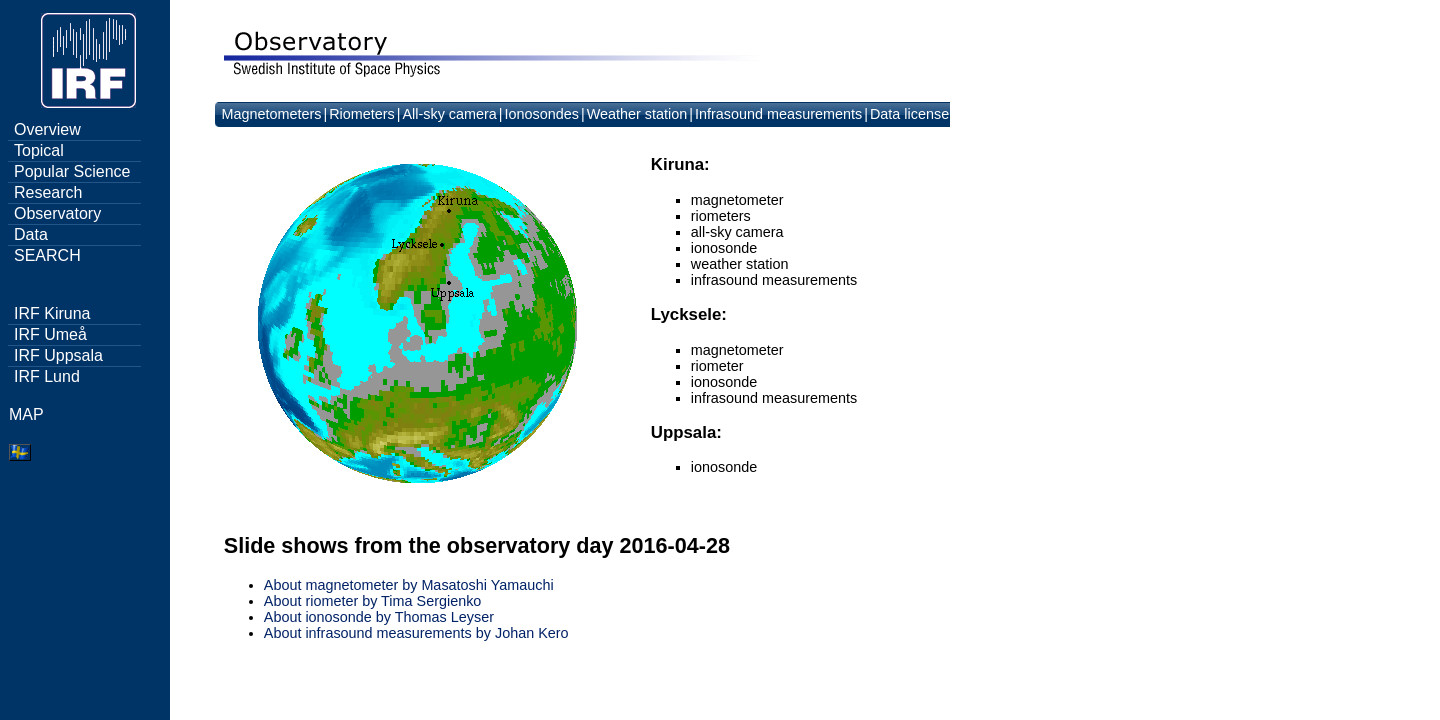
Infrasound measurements (778, 114)
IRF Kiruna (52, 313)
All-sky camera (449, 114)
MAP (26, 414)
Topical (39, 150)
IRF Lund (47, 376)
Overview (47, 129)
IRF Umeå (50, 334)
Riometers (362, 114)
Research (48, 192)
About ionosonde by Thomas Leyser (379, 617)
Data (31, 234)
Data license (909, 114)
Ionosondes (542, 114)
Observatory (57, 213)
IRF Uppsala (58, 355)
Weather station (637, 114)
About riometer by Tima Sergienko (373, 601)
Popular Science (72, 171)
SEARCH (47, 255)
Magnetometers (271, 114)
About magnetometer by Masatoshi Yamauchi (409, 585)
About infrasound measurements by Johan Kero (416, 633)
